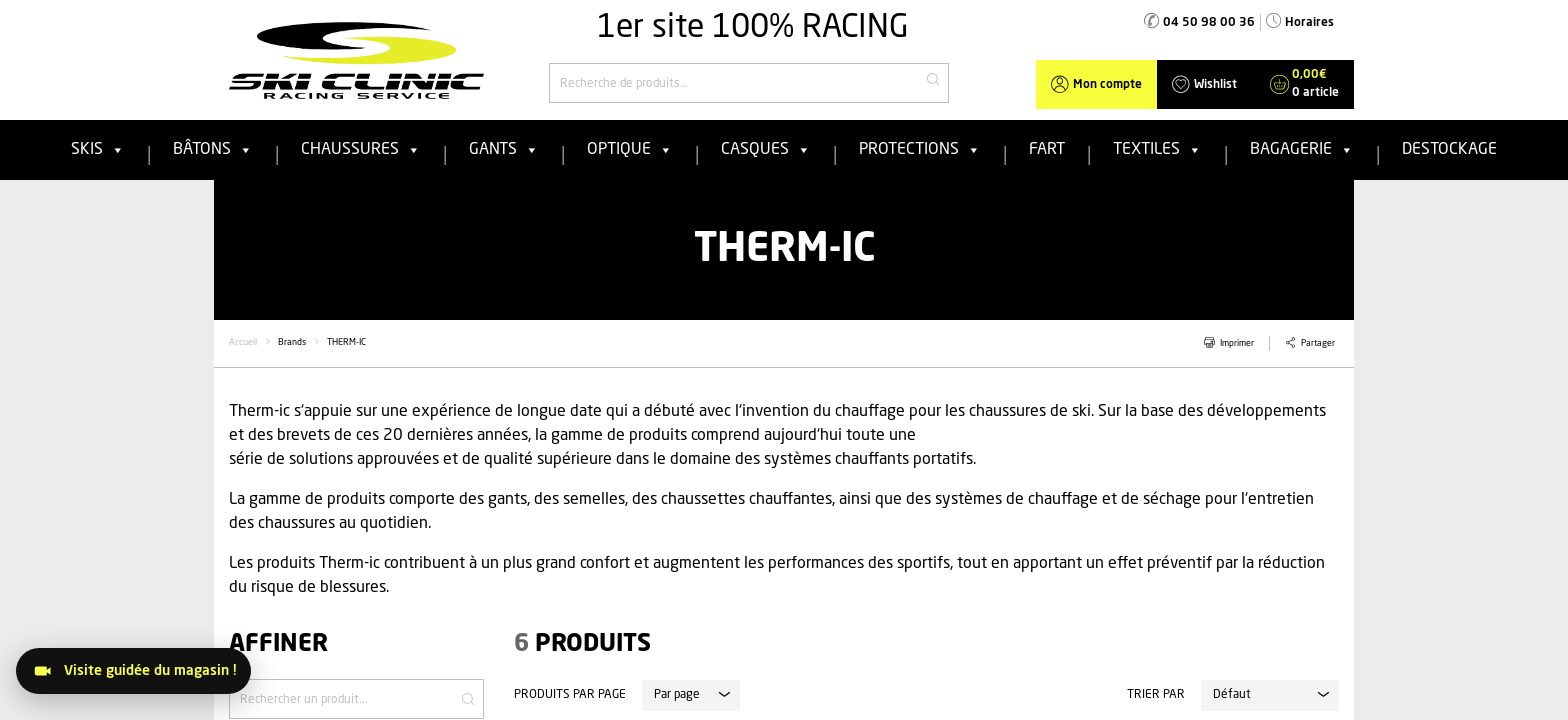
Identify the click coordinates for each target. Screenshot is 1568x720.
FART (1047, 150)
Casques (766, 150)
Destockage (1449, 150)
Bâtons (213, 150)
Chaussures (361, 150)
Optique (630, 150)
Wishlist (1215, 85)
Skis (98, 150)
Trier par (1156, 695)
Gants (504, 150)
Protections (920, 150)
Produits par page (570, 695)
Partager (1318, 343)
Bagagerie (1302, 150)
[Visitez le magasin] (133, 671)
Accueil (243, 342)
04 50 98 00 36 (1209, 23)
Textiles (1157, 150)
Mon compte (1107, 85)
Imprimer (1237, 343)
